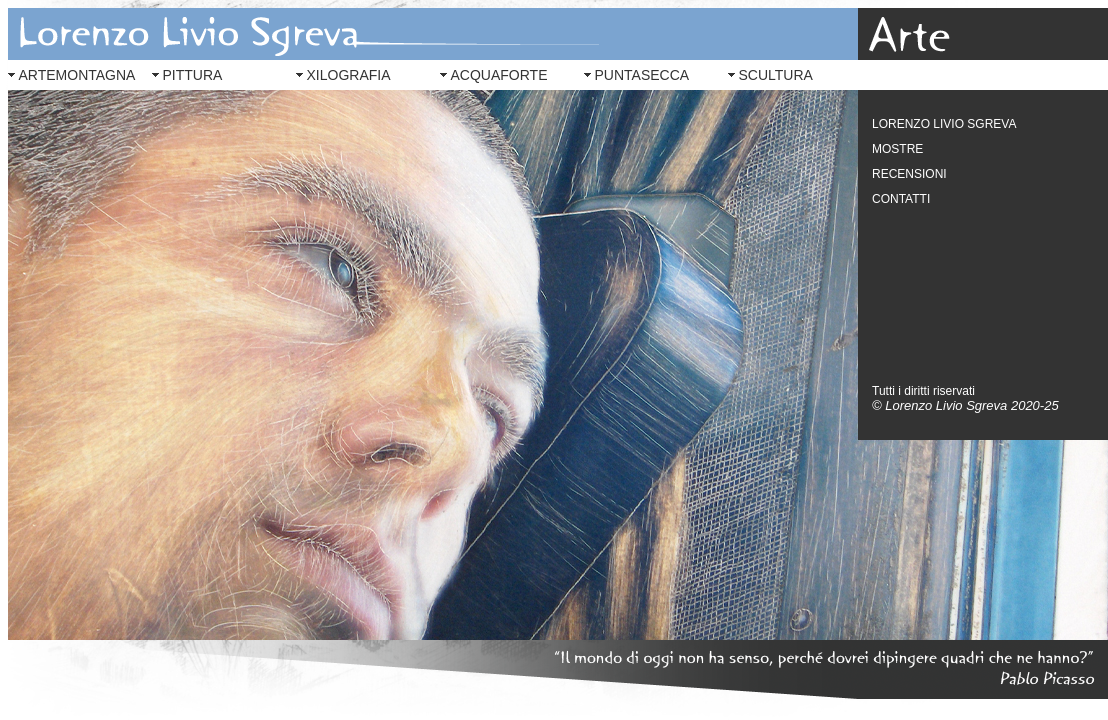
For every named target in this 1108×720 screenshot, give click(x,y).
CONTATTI (901, 199)
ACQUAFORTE (499, 75)
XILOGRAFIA (349, 75)
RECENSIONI (909, 174)
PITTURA (193, 75)
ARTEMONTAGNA (77, 75)
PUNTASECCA (642, 75)
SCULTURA (776, 75)
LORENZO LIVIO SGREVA (944, 124)
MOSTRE (897, 149)
